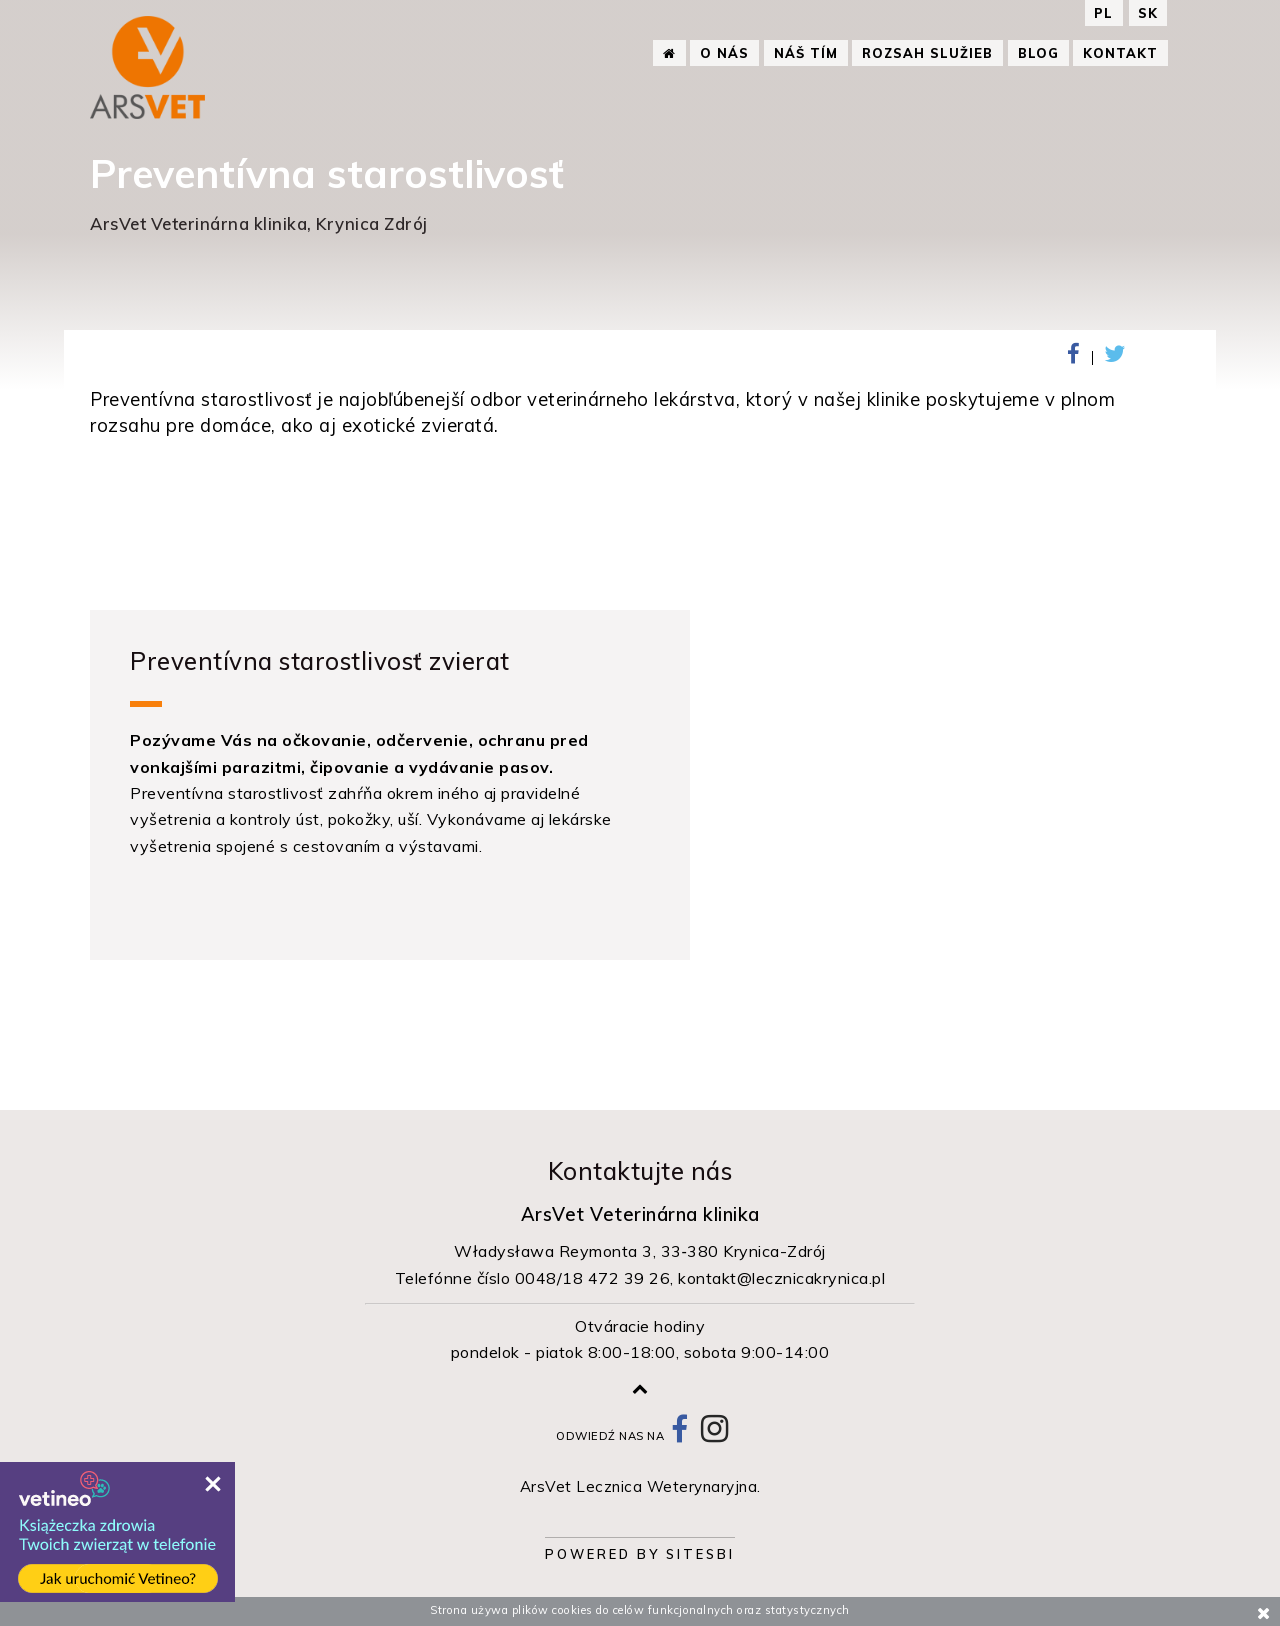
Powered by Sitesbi (640, 1554)
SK (1148, 13)
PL (1106, 13)
